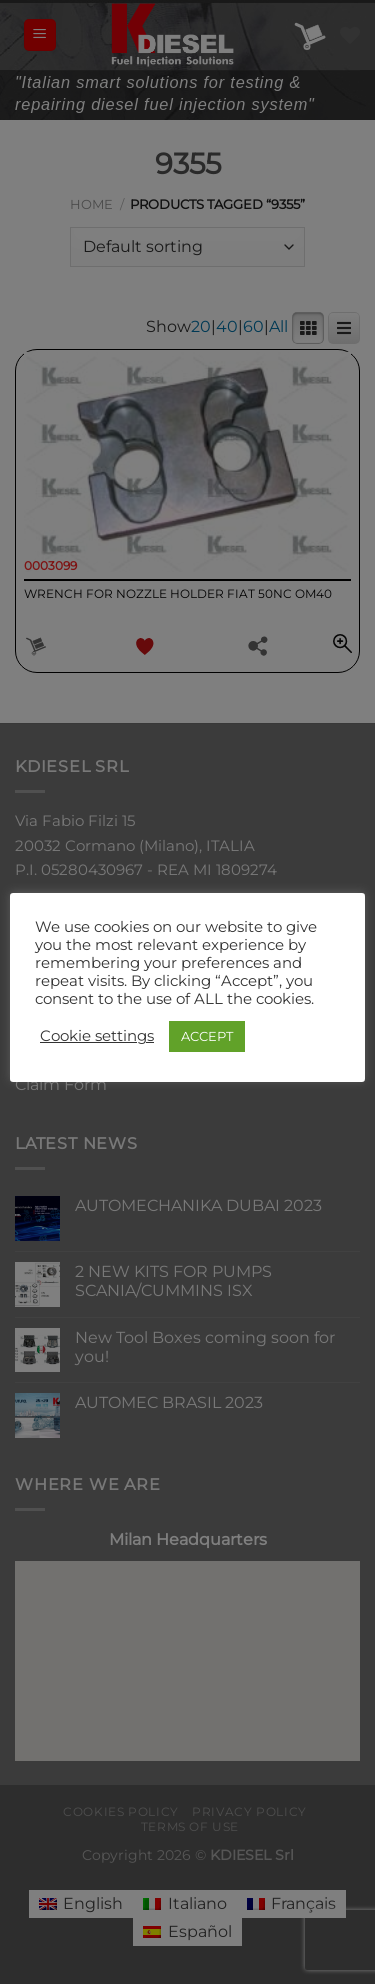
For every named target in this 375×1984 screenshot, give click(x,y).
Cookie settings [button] (97, 1036)
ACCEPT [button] (207, 1036)
